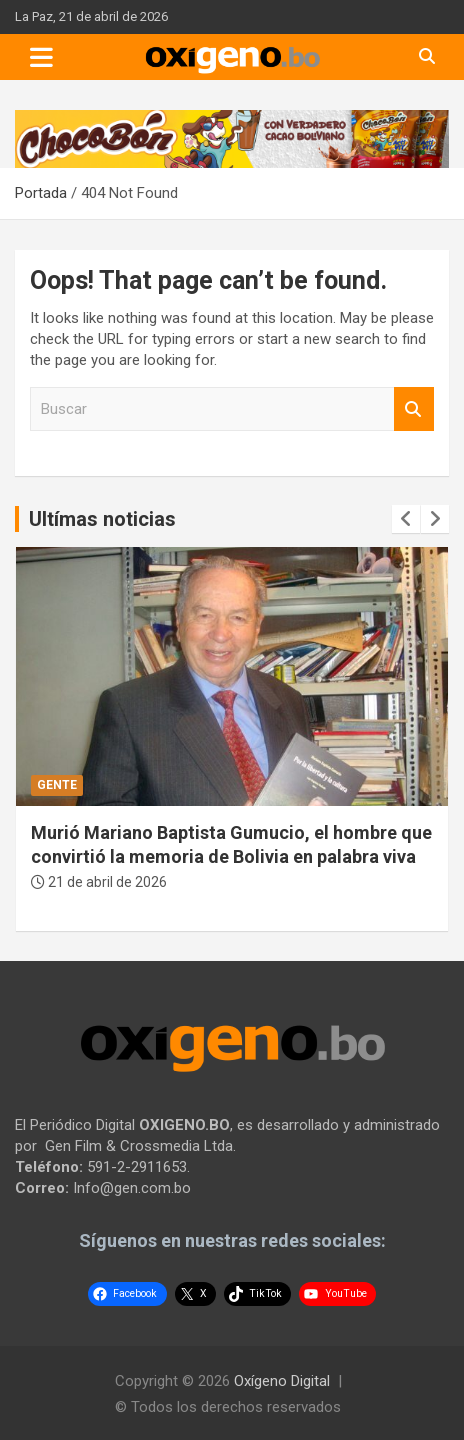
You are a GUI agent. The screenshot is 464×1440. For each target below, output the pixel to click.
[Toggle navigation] (41, 57)
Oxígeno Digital (282, 1381)
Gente (57, 785)
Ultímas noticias (102, 519)
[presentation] (406, 519)
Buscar (414, 409)
